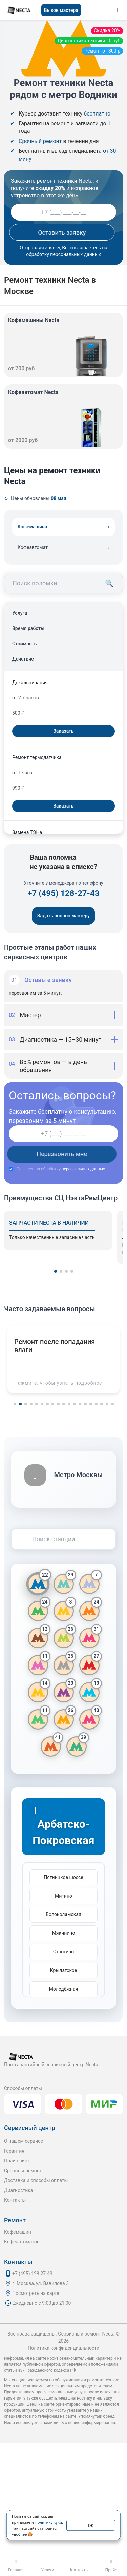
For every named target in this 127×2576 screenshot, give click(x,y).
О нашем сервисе (23, 2141)
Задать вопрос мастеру (63, 915)
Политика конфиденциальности (63, 2348)
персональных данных (83, 1169)
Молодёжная (63, 1989)
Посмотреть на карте (35, 2293)
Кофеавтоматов (22, 2241)
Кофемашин (17, 2232)
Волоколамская (63, 1914)
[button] (55, 1271)
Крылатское (63, 1970)
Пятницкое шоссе (63, 1877)
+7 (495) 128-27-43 (63, 893)
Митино (63, 1896)
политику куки (48, 2522)
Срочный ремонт (23, 2170)
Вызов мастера (61, 10)
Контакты (15, 2200)
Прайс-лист (16, 2160)
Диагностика (18, 2190)
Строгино (63, 1951)
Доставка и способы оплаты (36, 2180)
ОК (91, 2524)
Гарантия (14, 2151)
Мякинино (63, 1933)
